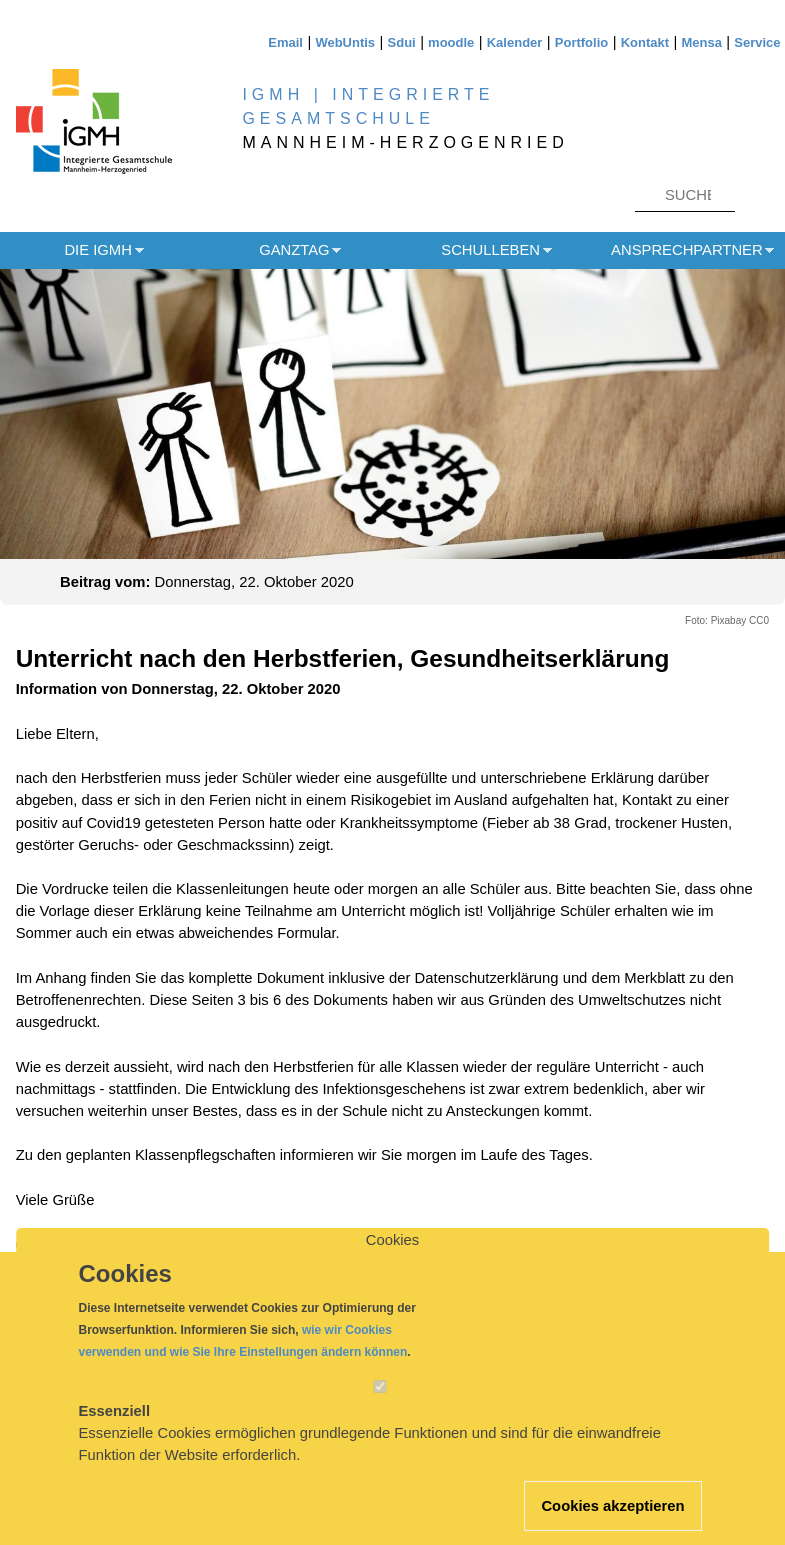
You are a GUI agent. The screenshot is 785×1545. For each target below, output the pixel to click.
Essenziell (115, 1429)
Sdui (402, 42)
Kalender (515, 42)
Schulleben (490, 250)
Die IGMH (97, 250)
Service (757, 42)
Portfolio (581, 42)
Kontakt (645, 42)
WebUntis (345, 42)
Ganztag (294, 250)
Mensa (701, 42)
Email (285, 42)
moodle (451, 42)
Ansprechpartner (687, 250)
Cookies (392, 1259)
